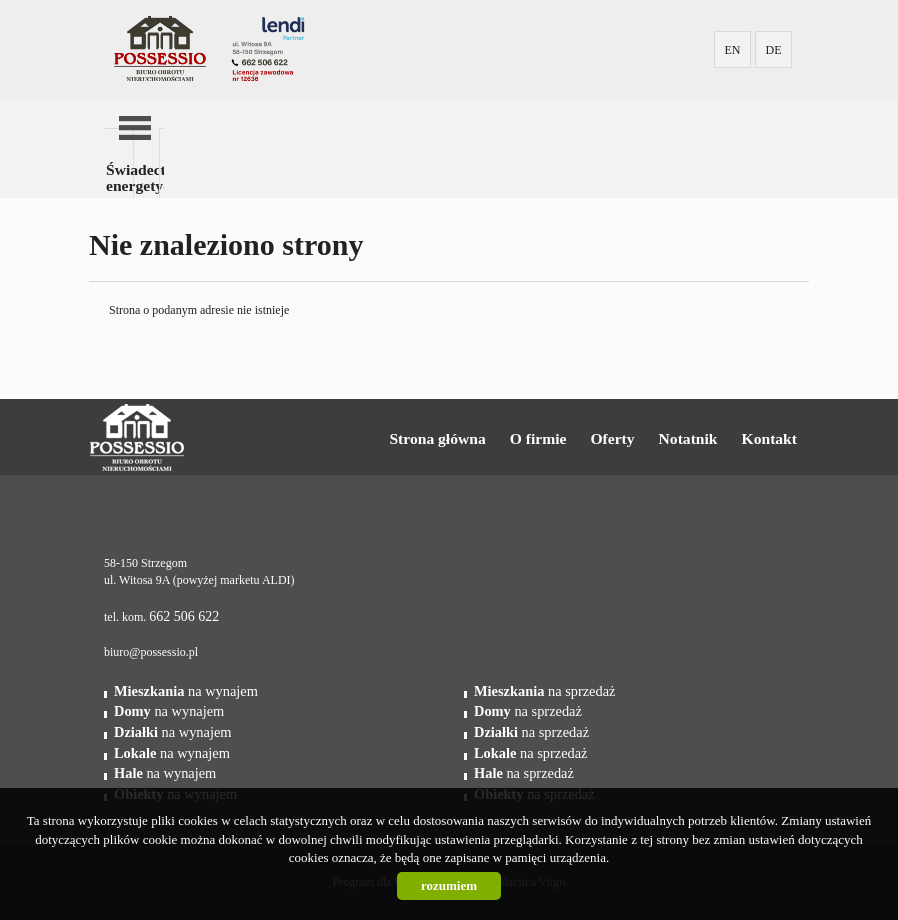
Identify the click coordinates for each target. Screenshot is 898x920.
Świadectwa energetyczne (120, 177)
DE (774, 50)
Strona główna (437, 438)
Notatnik (688, 438)
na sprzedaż (544, 691)
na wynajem (186, 691)
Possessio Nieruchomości (200, 438)
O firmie (538, 438)
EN (733, 50)
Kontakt (769, 438)
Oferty (612, 438)
